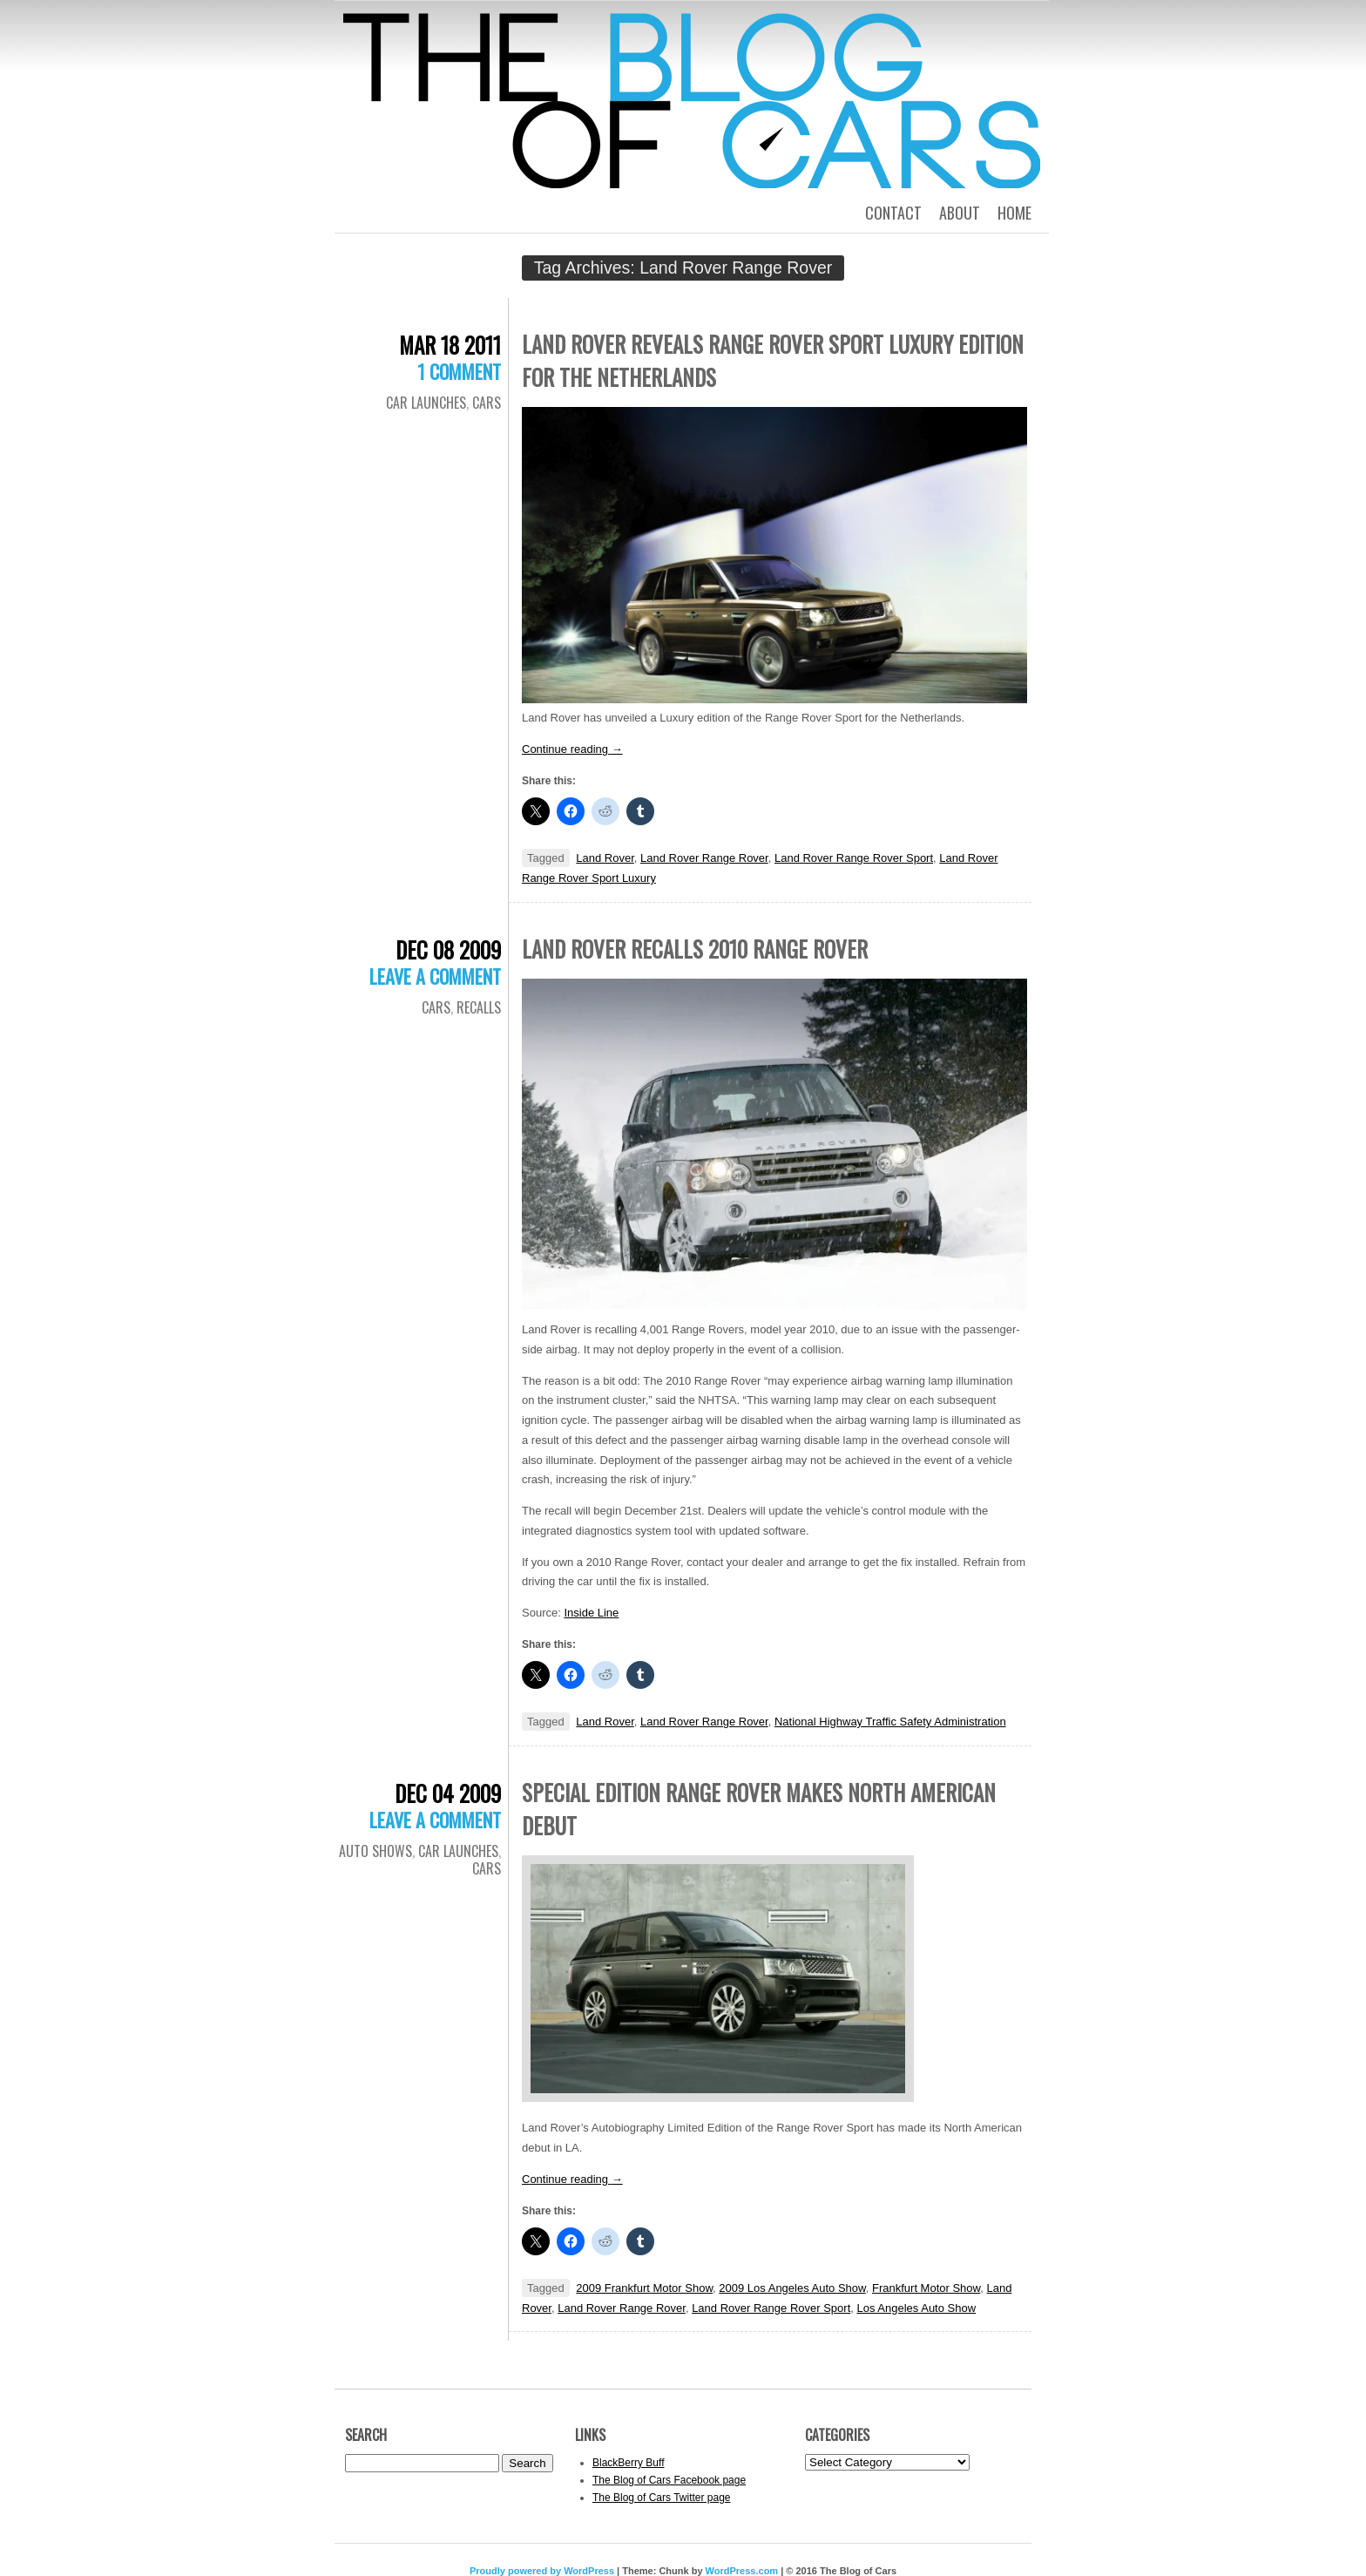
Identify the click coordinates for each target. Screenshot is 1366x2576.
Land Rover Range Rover (704, 857)
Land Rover (605, 857)
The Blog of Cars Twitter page (661, 2497)
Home (1014, 212)
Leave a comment (435, 976)
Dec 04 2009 (448, 1793)
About (959, 212)
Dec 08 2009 (448, 949)
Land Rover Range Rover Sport (853, 857)
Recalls (478, 1007)
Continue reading (572, 749)
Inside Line (591, 1612)
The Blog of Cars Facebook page (669, 2480)
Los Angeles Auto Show (916, 2308)
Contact (893, 212)
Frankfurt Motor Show (926, 2288)
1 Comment (459, 371)
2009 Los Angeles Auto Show (792, 2288)
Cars (486, 402)
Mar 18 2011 (450, 345)
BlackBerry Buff (628, 2463)
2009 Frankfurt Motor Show (644, 2288)
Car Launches (426, 402)
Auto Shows (375, 1850)
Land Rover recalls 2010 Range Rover (695, 948)
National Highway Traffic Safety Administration (890, 1721)
